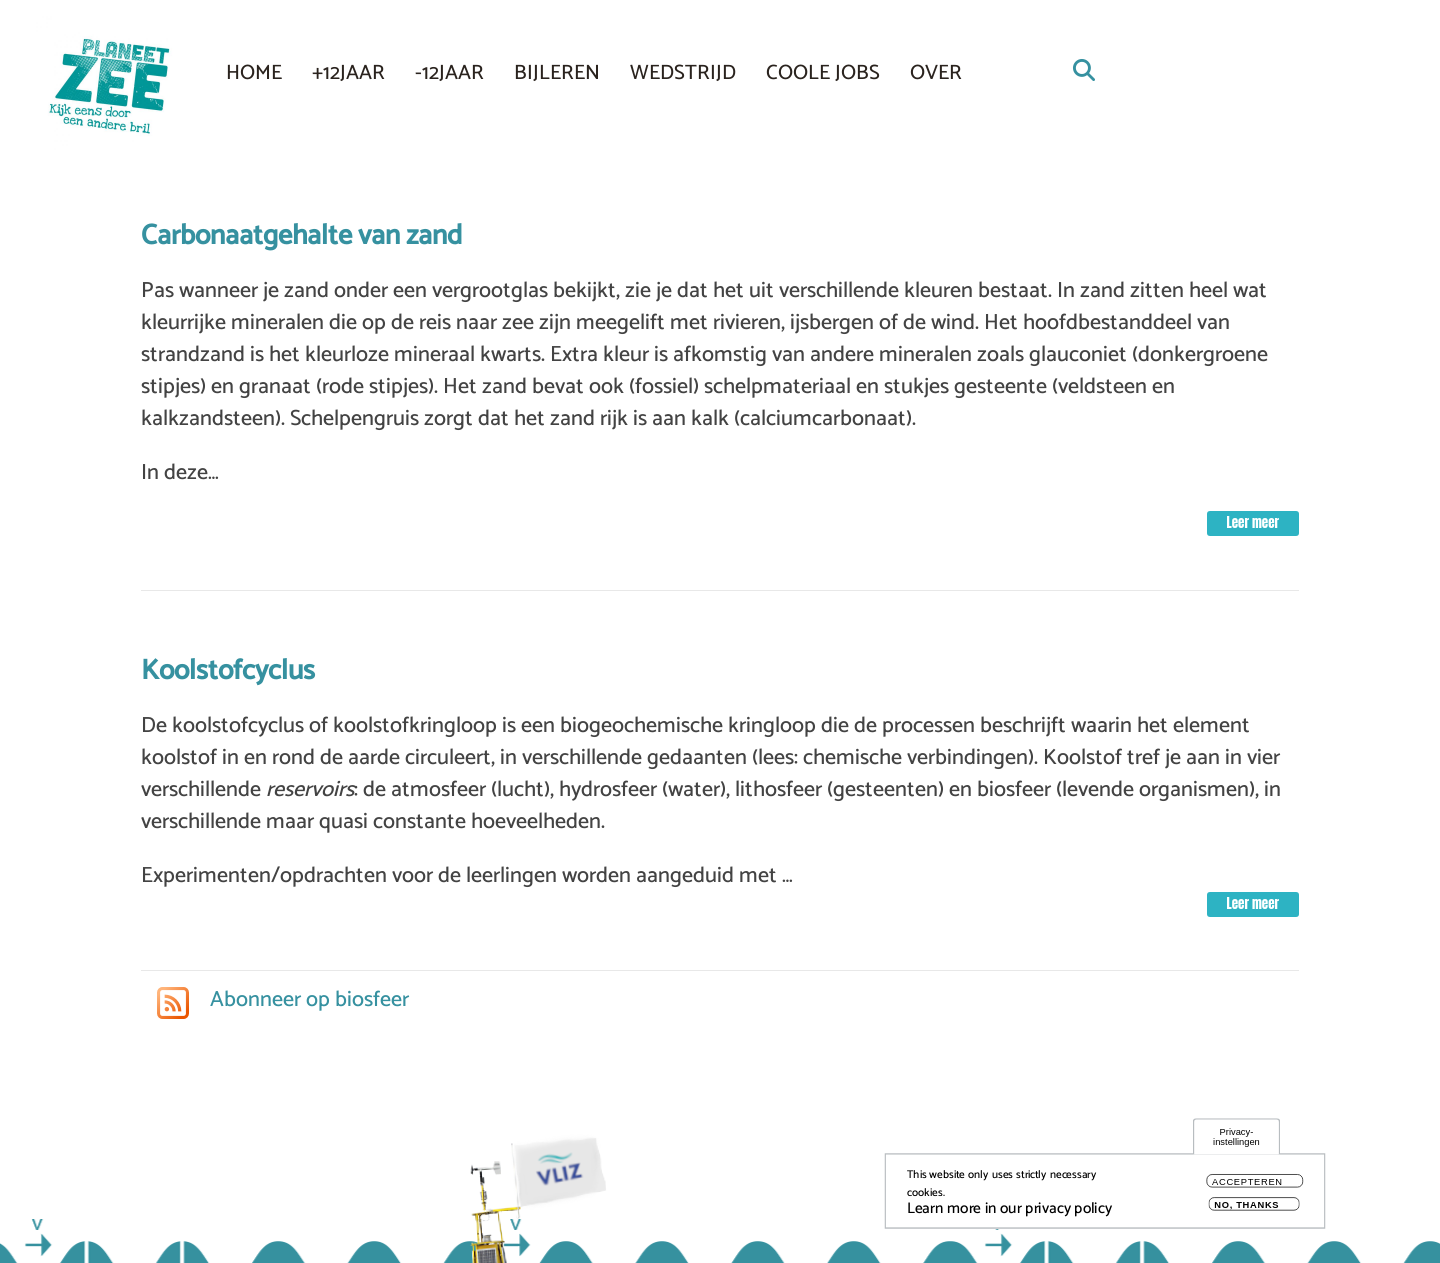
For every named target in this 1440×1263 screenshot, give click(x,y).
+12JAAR (348, 73)
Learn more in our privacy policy (1009, 1214)
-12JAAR (449, 73)
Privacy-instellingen (1236, 1143)
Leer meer (1253, 522)
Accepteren (1247, 1188)
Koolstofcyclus (228, 671)
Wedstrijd (683, 73)
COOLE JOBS (823, 73)
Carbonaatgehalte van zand (301, 236)
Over (936, 73)
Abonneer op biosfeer (307, 1000)
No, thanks (1246, 1210)
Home (254, 73)
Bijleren (557, 73)
